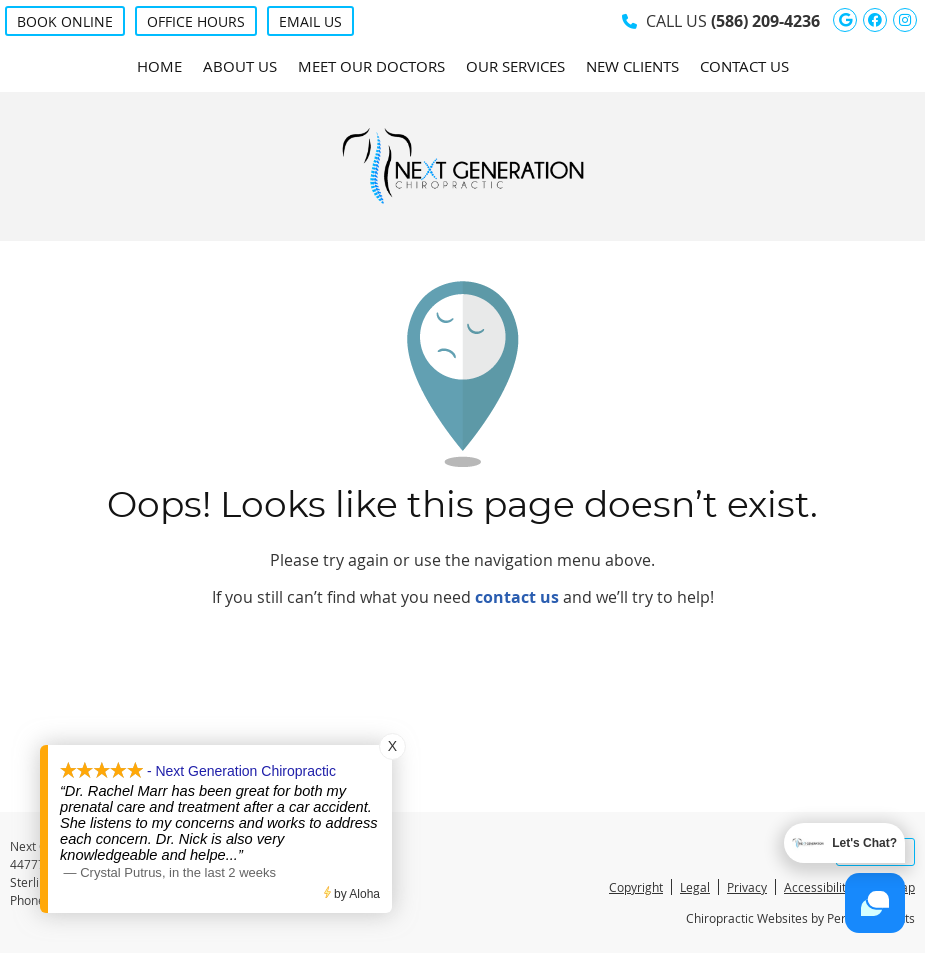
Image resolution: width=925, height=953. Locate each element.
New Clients (632, 66)
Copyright (636, 887)
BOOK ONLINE (65, 21)
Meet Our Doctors (371, 66)
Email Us (310, 21)
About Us (240, 66)
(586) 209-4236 (765, 21)
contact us (517, 597)
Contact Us (744, 66)
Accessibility (818, 887)
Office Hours (196, 21)
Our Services (515, 66)
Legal (695, 887)
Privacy (747, 887)
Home (159, 66)
